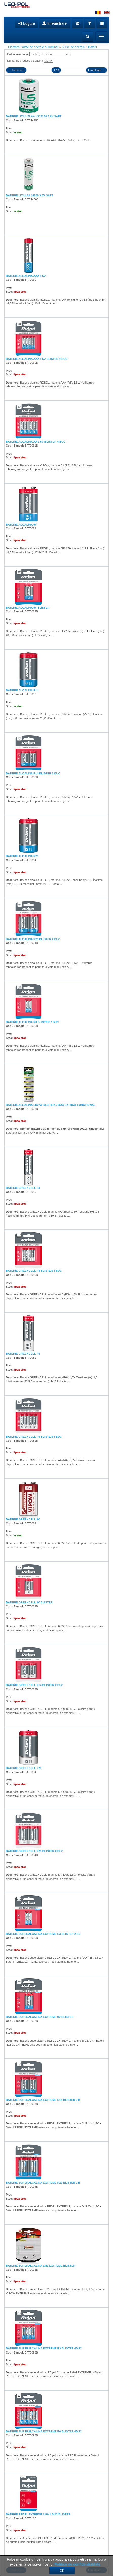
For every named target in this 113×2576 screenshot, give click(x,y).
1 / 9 (56, 70)
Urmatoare (96, 70)
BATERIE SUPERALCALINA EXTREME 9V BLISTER (39, 2016)
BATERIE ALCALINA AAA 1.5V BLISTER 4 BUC (36, 358)
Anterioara (16, 70)
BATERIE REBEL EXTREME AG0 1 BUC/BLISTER (38, 2514)
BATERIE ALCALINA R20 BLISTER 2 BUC (33, 939)
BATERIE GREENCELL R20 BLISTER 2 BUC (34, 1851)
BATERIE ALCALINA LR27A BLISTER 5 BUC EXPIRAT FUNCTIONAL (50, 1104)
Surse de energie (73, 47)
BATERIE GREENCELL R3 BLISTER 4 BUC (34, 1270)
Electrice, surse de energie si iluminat (33, 47)
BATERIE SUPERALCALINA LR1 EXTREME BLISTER (40, 2265)
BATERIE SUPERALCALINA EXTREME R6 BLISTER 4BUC (44, 2431)
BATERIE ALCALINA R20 (22, 856)
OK (62, 2570)
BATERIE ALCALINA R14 (22, 690)
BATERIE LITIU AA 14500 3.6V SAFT (29, 195)
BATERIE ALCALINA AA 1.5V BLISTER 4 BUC (35, 441)
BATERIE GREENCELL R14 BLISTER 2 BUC (34, 1685)
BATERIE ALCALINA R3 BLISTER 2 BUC (32, 1022)
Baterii (92, 47)
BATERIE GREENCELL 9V (23, 1519)
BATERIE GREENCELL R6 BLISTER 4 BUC (34, 1436)
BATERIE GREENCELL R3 (23, 1187)
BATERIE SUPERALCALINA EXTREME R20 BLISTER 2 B (43, 2182)
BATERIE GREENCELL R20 (23, 1768)
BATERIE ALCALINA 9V (21, 524)
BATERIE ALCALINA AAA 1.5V (26, 275)
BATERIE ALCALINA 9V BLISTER (28, 607)
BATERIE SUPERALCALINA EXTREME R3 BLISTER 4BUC (44, 2348)
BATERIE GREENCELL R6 (23, 1353)
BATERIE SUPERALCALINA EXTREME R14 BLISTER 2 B (43, 2099)
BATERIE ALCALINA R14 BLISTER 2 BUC (33, 773)
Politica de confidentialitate (77, 2564)
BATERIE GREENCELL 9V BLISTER (29, 1602)
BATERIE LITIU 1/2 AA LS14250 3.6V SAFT (33, 116)
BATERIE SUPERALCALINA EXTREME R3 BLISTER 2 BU (43, 1933)
